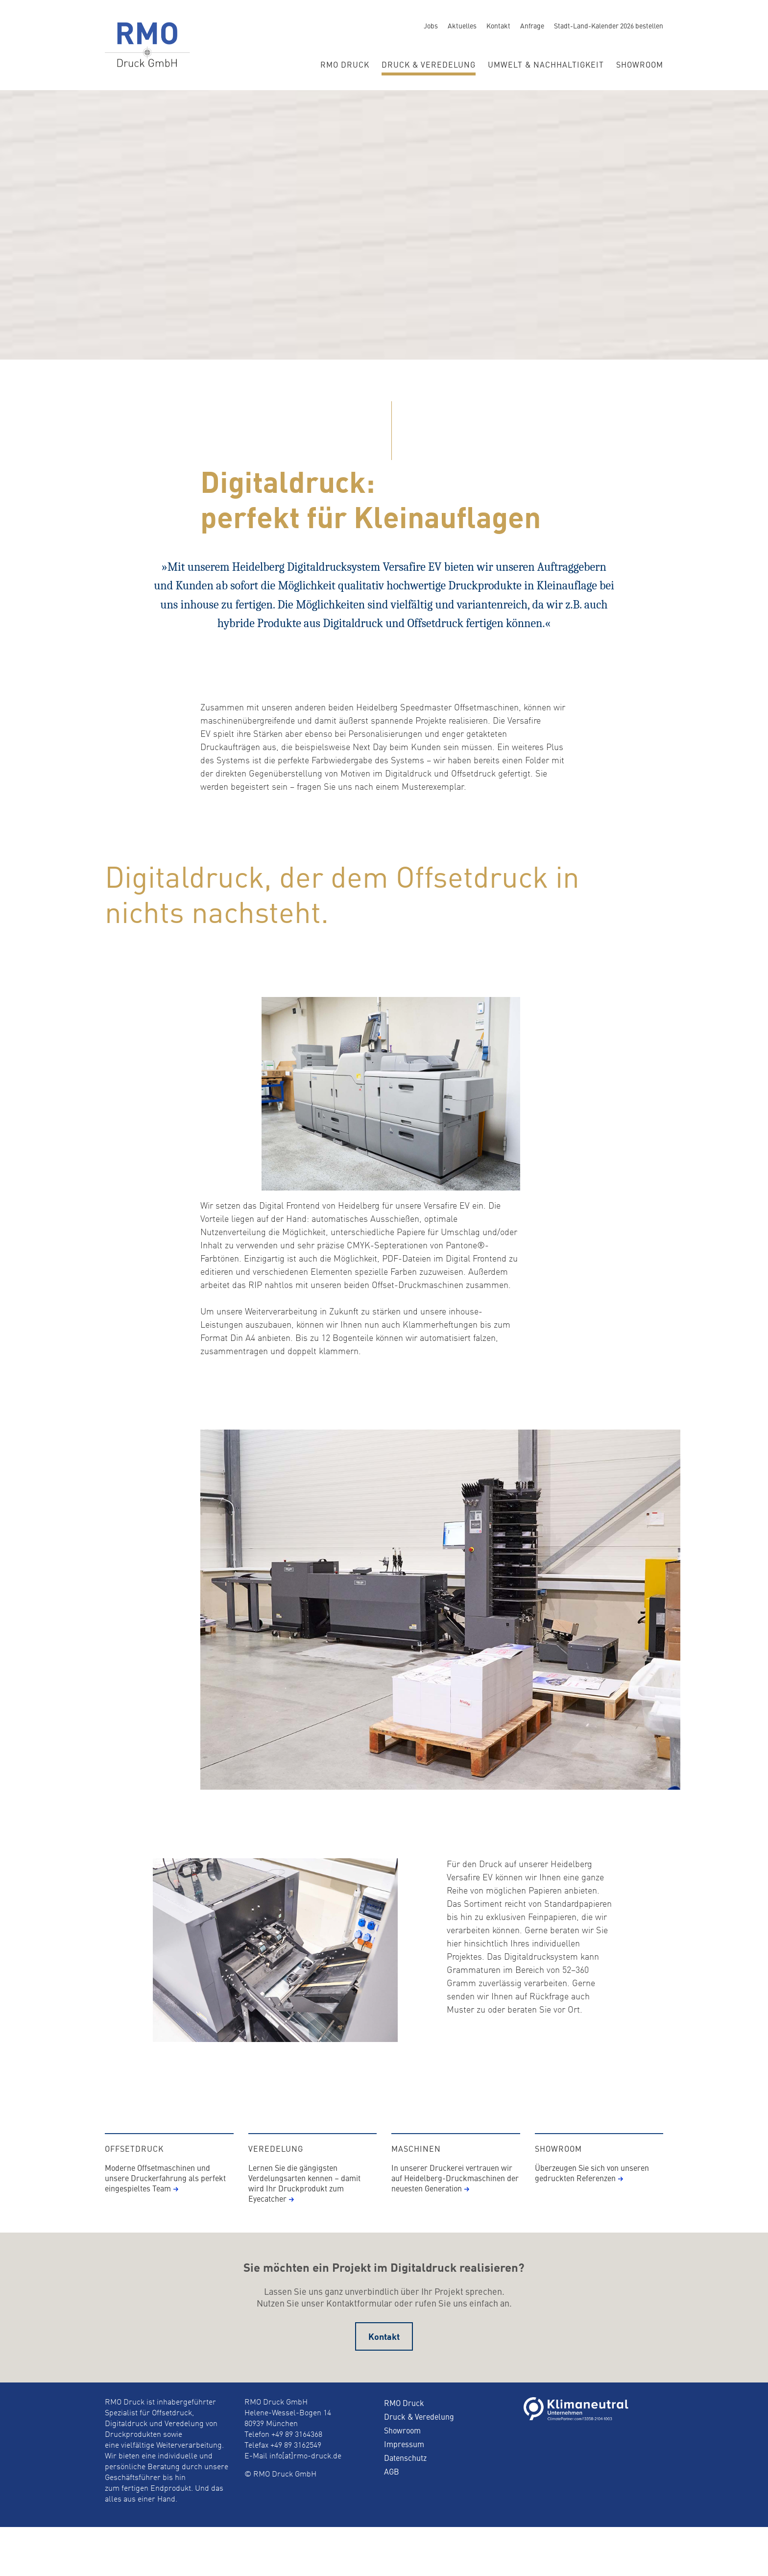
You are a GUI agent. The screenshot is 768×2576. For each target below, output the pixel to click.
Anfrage (532, 25)
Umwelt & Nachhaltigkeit (546, 64)
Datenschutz (405, 2475)
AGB (391, 2488)
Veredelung (275, 2166)
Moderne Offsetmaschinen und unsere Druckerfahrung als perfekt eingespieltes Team (165, 2195)
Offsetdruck (134, 2166)
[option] (384, 610)
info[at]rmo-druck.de (305, 2474)
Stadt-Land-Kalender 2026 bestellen (608, 25)
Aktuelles (462, 25)
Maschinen (416, 2166)
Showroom (639, 64)
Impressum (404, 2461)
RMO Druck (344, 64)
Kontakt (498, 25)
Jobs (431, 25)
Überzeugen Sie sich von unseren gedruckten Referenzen (592, 2190)
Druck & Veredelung (429, 64)
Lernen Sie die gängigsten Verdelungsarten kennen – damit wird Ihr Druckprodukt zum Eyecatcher (304, 2200)
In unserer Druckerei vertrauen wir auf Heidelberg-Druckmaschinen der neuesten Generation (455, 2195)
